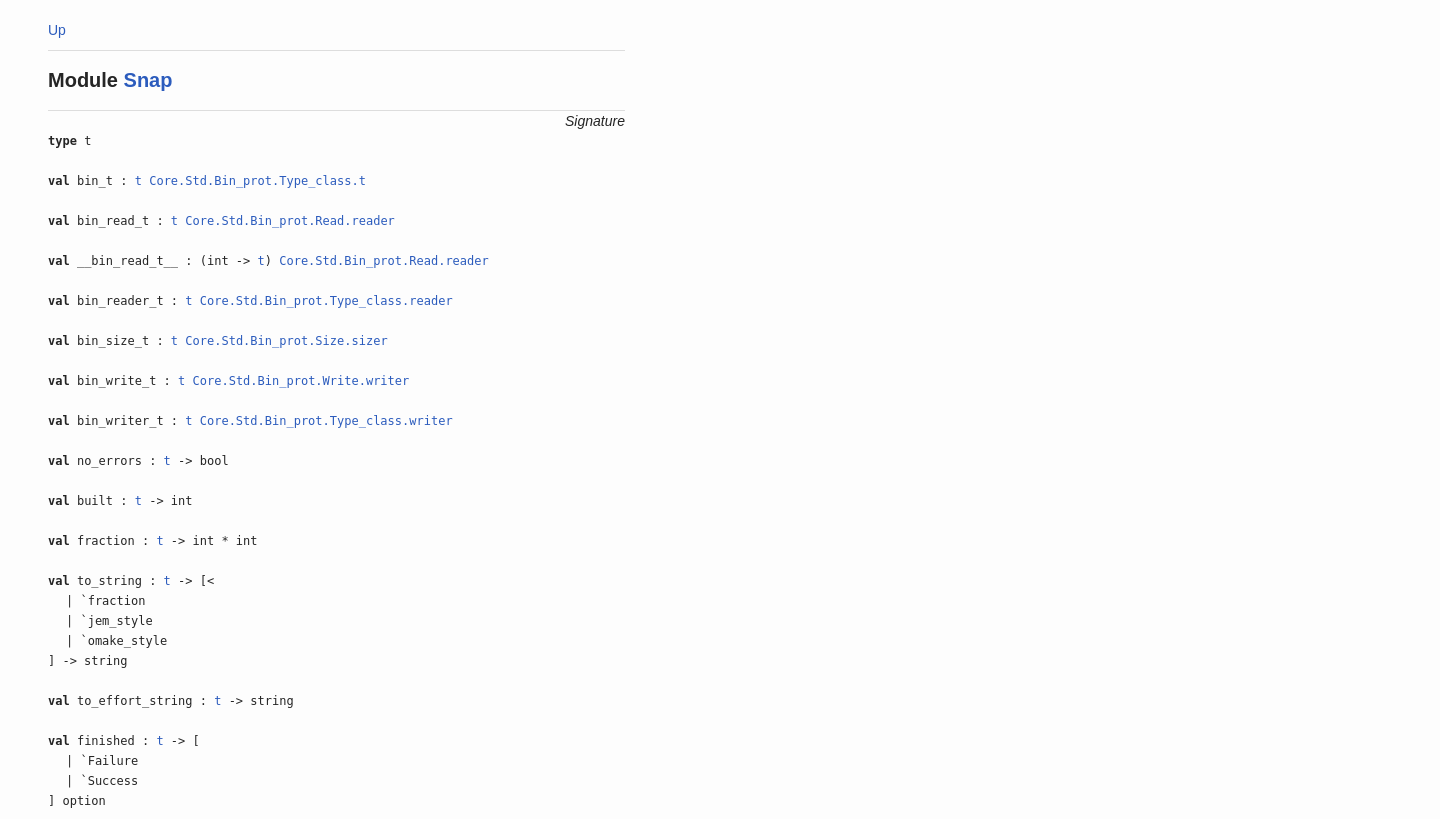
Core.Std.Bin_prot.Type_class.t (257, 181)
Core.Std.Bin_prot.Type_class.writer (326, 421)
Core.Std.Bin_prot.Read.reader (290, 221)
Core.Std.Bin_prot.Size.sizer (286, 341)
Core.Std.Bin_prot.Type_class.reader (326, 301)
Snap (148, 80)
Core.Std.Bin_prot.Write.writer (301, 381)
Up (57, 30)
